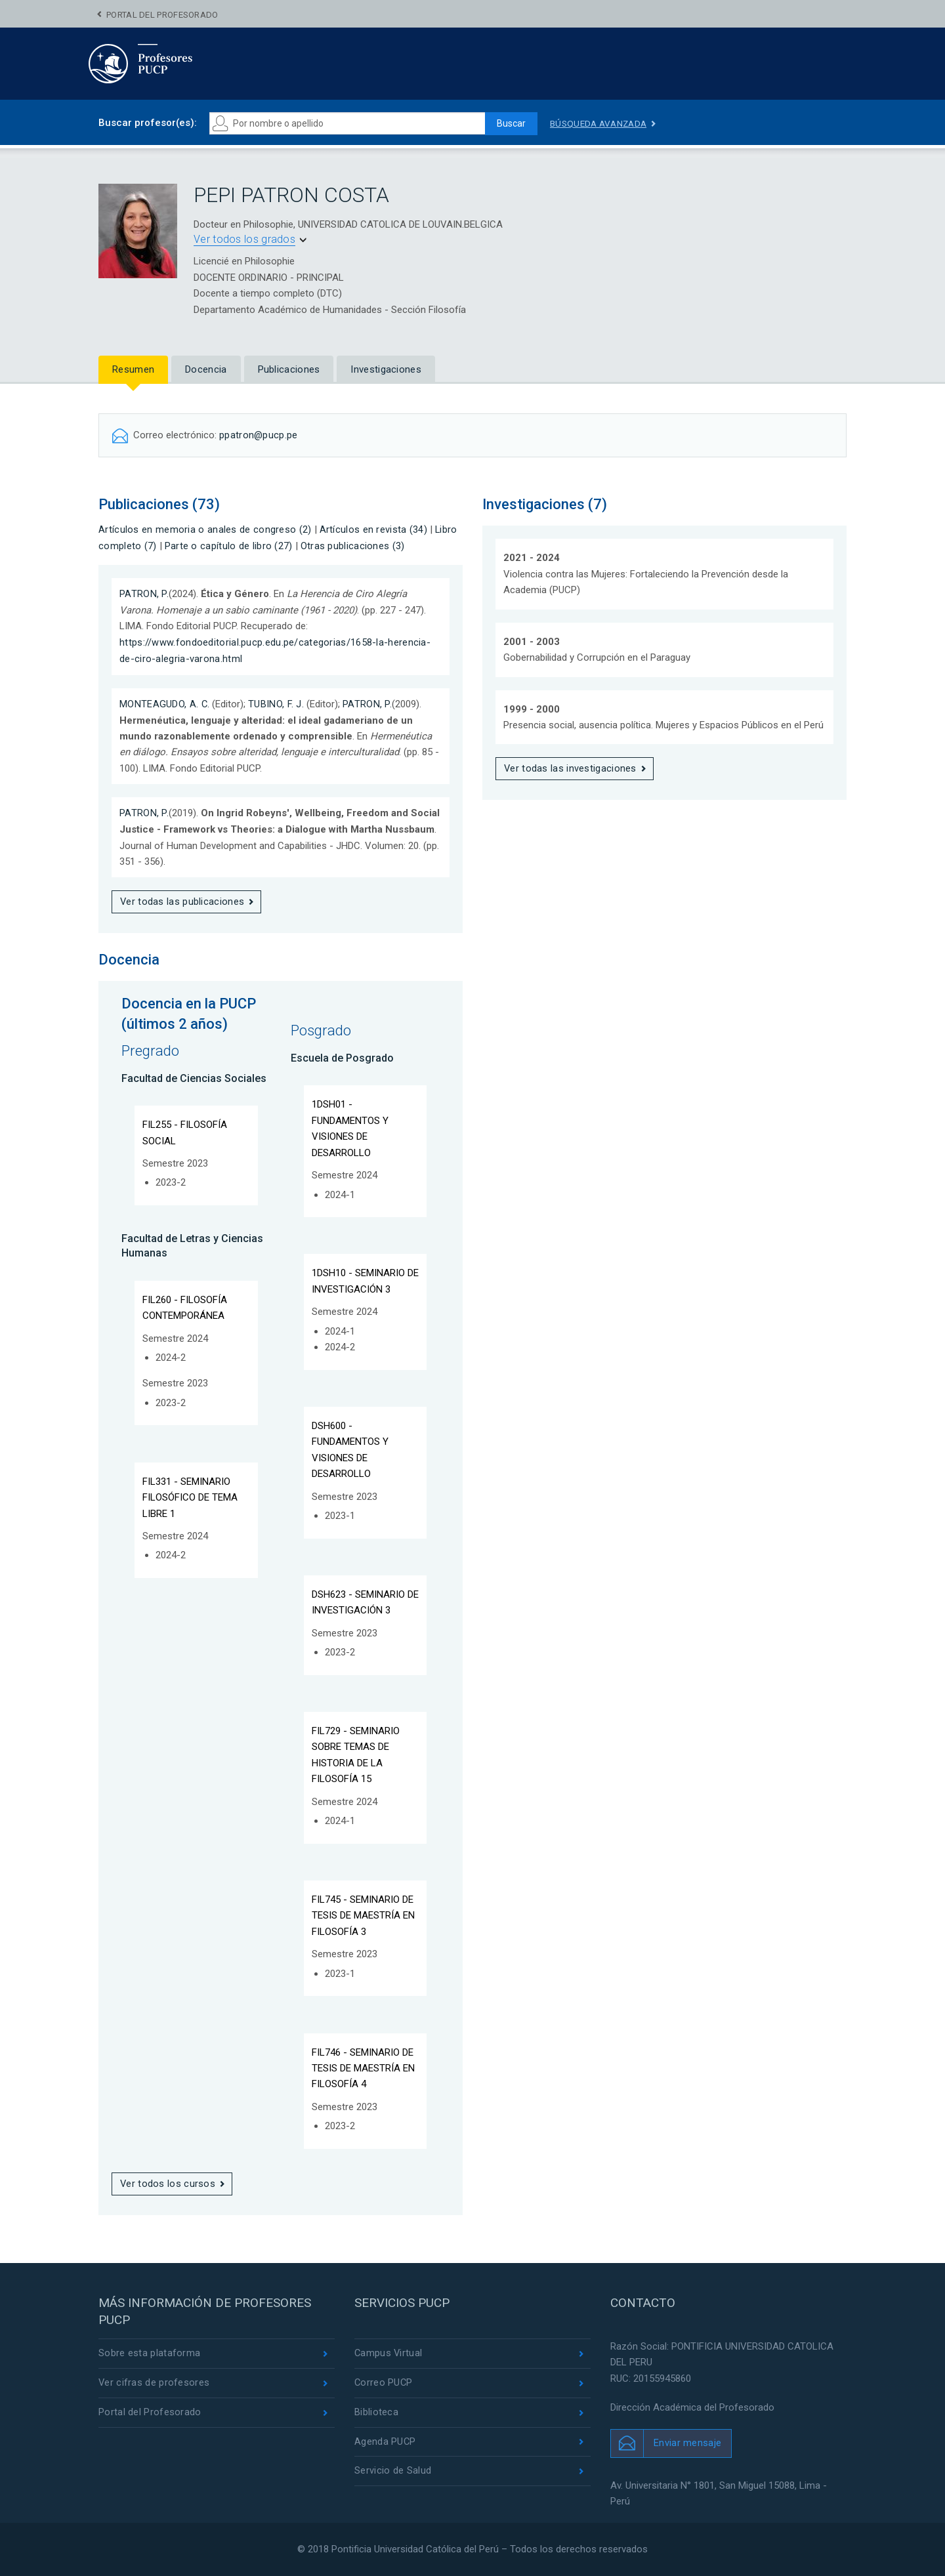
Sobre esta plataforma (149, 2353)
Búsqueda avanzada (600, 123)
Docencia (205, 369)
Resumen (133, 369)
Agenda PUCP (385, 2443)
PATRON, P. (144, 593)
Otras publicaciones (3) (353, 545)
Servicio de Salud (392, 2473)
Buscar (509, 123)
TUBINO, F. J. (276, 702)
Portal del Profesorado (162, 15)
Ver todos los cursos (168, 2184)
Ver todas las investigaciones (570, 768)
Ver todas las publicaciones (182, 899)
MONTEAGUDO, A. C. (164, 702)
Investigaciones (385, 369)
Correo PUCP (383, 2383)
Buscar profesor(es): (147, 123)
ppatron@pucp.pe (259, 435)
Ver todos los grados (244, 239)
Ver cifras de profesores (154, 2383)
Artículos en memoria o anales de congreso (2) (205, 529)
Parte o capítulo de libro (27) (229, 545)
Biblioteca (376, 2413)
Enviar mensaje (687, 2443)
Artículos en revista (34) (374, 529)
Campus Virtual (388, 2353)
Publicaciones (289, 369)
